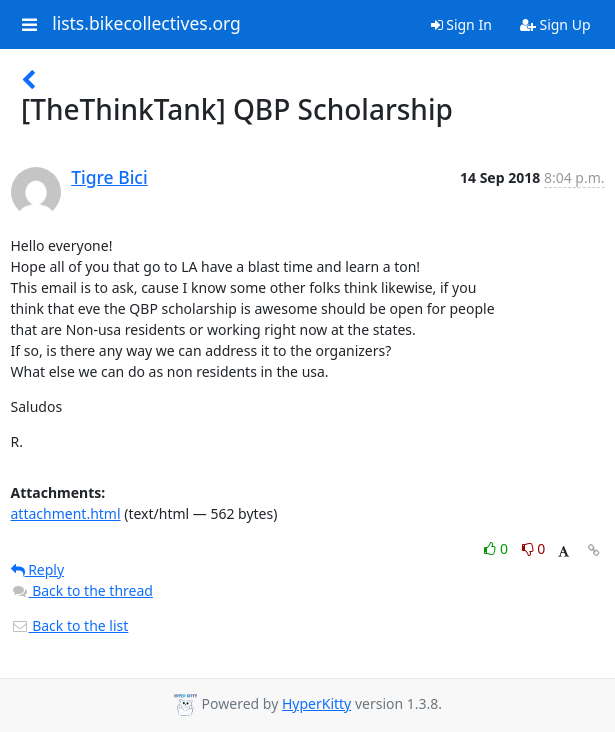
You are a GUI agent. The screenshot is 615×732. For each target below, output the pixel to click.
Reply (38, 569)
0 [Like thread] (497, 548)
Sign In (461, 24)
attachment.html (66, 513)
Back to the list (70, 625)
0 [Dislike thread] (534, 548)
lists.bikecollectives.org (146, 24)
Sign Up (555, 24)
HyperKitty (316, 703)
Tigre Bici (109, 177)
